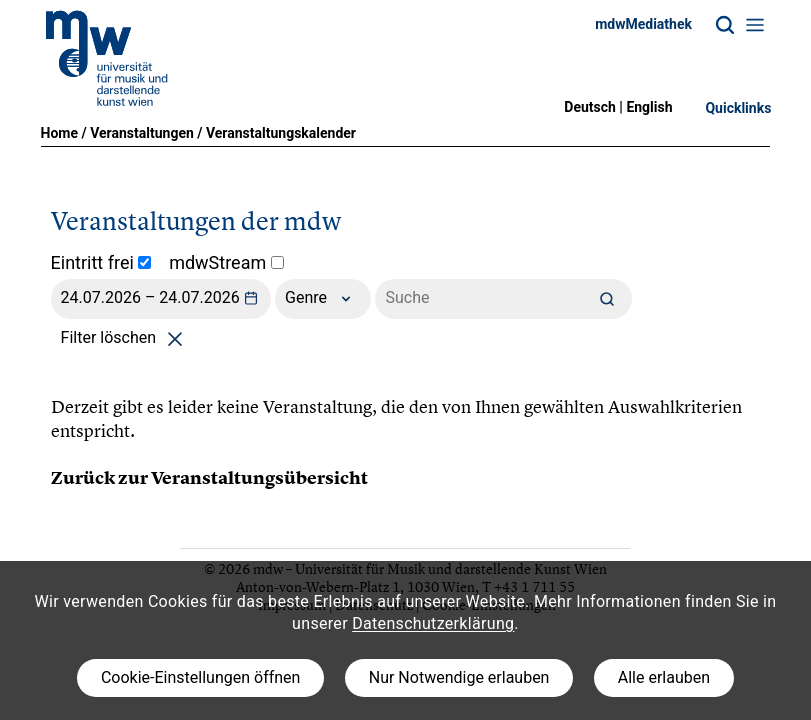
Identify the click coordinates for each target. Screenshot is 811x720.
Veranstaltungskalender (281, 133)
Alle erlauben (664, 677)
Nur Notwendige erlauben (459, 677)
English (649, 107)
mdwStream (226, 262)
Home (59, 133)
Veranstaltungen (142, 133)
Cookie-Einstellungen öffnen (200, 677)
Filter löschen (125, 337)
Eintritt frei (101, 262)
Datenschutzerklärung (433, 623)
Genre (323, 299)
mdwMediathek (643, 24)
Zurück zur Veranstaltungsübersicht (209, 478)
